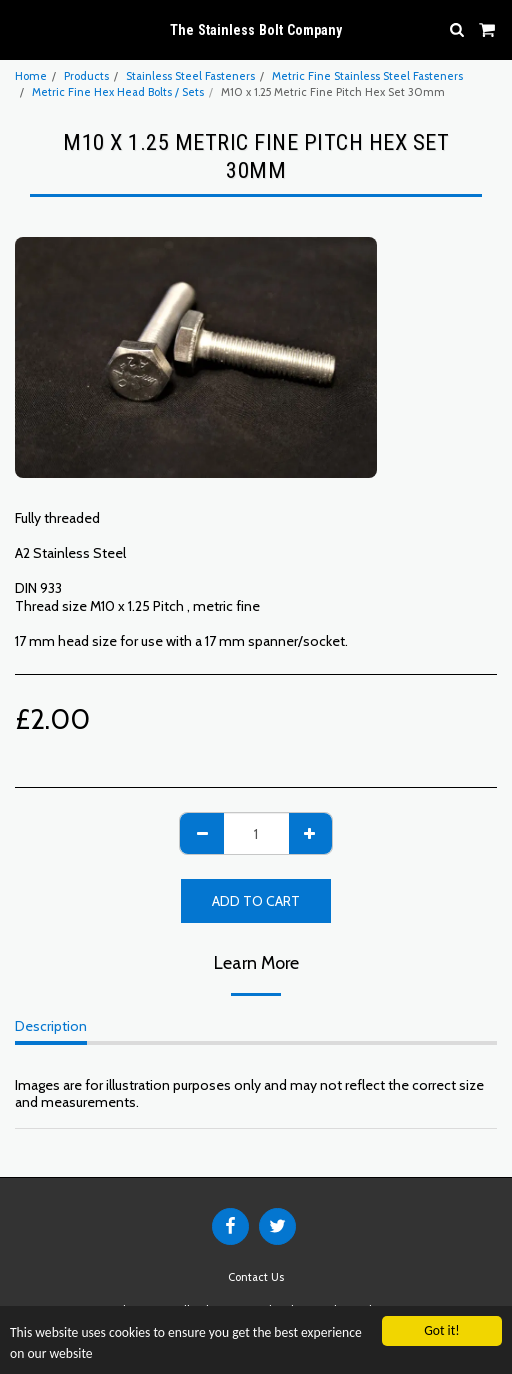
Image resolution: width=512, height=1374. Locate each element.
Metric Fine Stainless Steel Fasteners (367, 76)
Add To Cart (256, 901)
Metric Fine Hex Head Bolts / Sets (118, 92)
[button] (22, 29)
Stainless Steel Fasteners (190, 76)
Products (86, 76)
